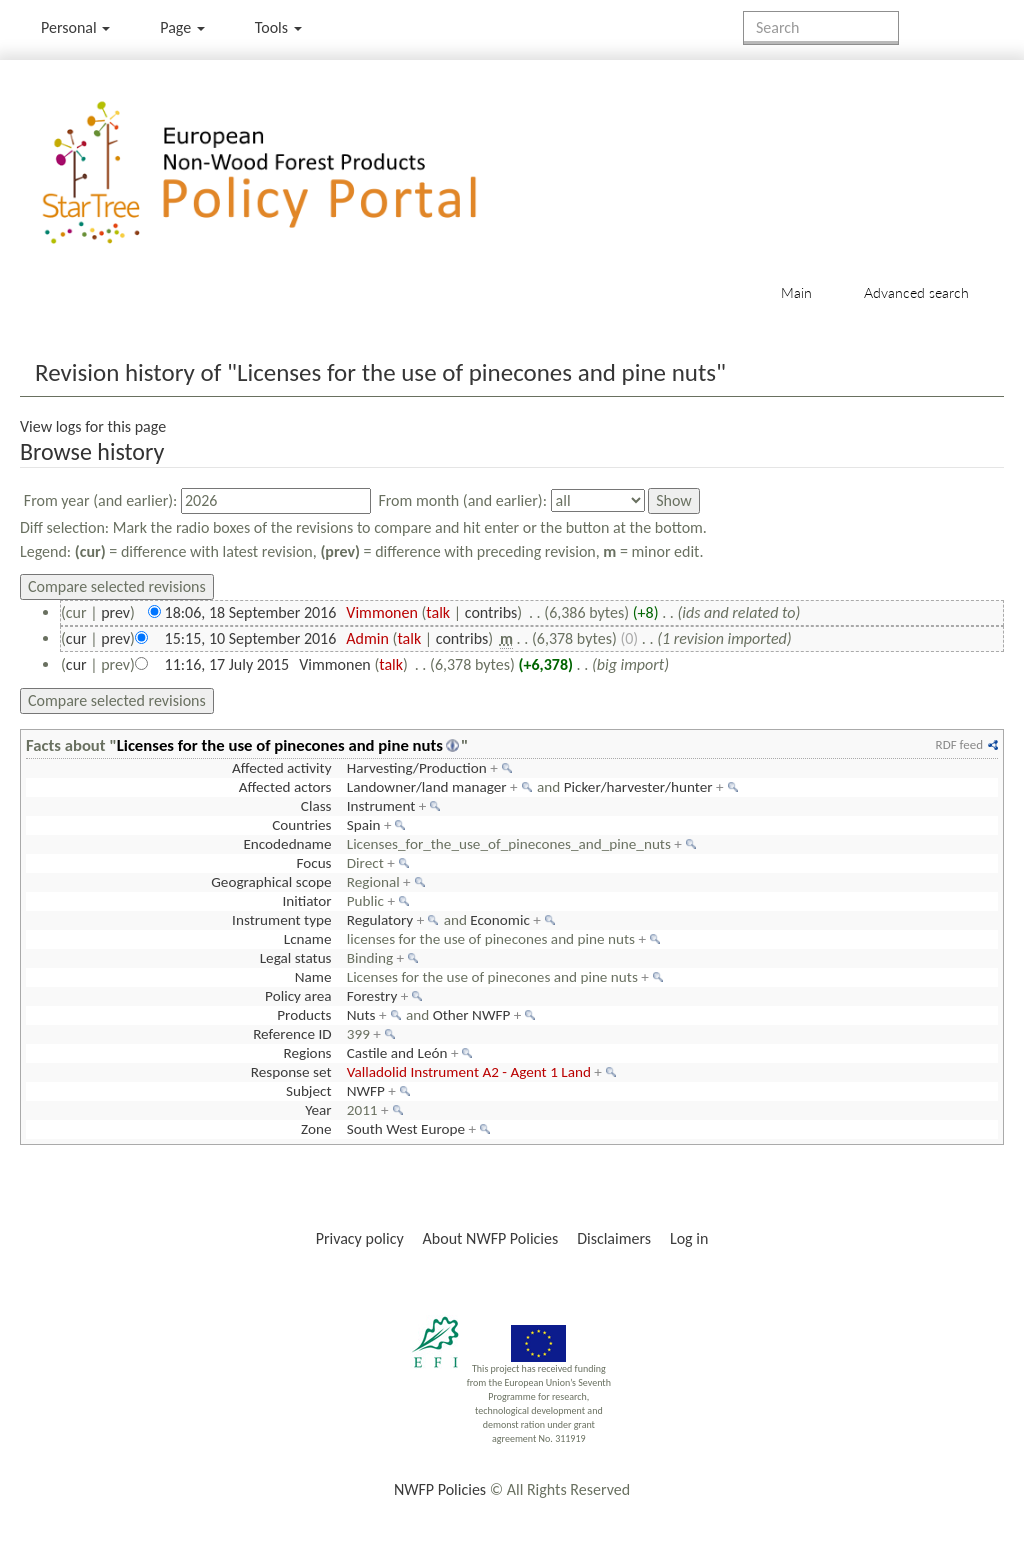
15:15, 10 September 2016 (251, 638)
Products (304, 1015)
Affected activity (282, 768)
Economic (500, 920)
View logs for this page (93, 426)
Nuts (361, 1015)
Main (796, 292)
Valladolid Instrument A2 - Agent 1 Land (469, 1072)
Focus (313, 863)
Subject (309, 1091)
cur (76, 638)
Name (313, 977)
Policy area (298, 996)
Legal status (296, 958)
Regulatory (380, 920)
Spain (364, 825)
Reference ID (292, 1034)
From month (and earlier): (462, 500)
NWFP (366, 1091)
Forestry (372, 996)
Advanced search (916, 292)
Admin (367, 638)
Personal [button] (75, 27)
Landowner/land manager (427, 787)
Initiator (306, 901)
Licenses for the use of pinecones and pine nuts (280, 745)
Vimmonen (382, 612)
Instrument (381, 806)
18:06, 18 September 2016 (251, 612)
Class (316, 806)
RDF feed (959, 744)
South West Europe (406, 1129)
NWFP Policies (440, 1489)
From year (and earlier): (101, 500)
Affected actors (285, 787)
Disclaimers (614, 1238)
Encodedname (287, 844)
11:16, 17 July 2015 (227, 664)
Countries (301, 825)
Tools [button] (278, 27)
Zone (316, 1129)
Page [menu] (182, 27)
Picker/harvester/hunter (638, 787)
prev (115, 612)
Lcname (308, 939)
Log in (689, 1238)
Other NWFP (472, 1015)
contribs (491, 612)
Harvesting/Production (417, 768)
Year (318, 1110)
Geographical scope (271, 882)
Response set (291, 1072)
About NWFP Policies (491, 1238)
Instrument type (281, 920)
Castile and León (397, 1053)
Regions (307, 1053)
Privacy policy (360, 1238)
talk (438, 612)
